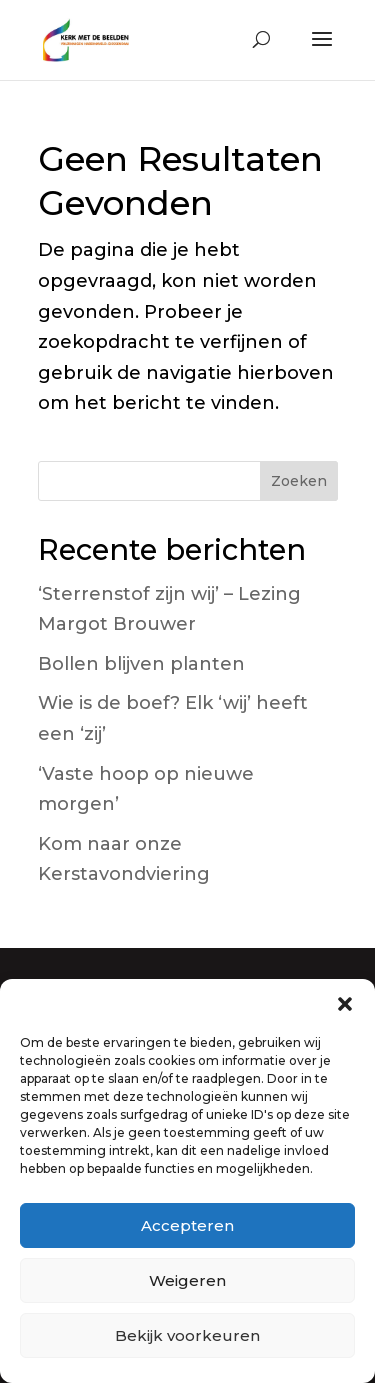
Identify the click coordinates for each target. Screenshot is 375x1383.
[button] (345, 1004)
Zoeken (299, 481)
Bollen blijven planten (141, 664)
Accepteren (187, 1225)
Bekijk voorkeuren (187, 1335)
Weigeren (187, 1280)
